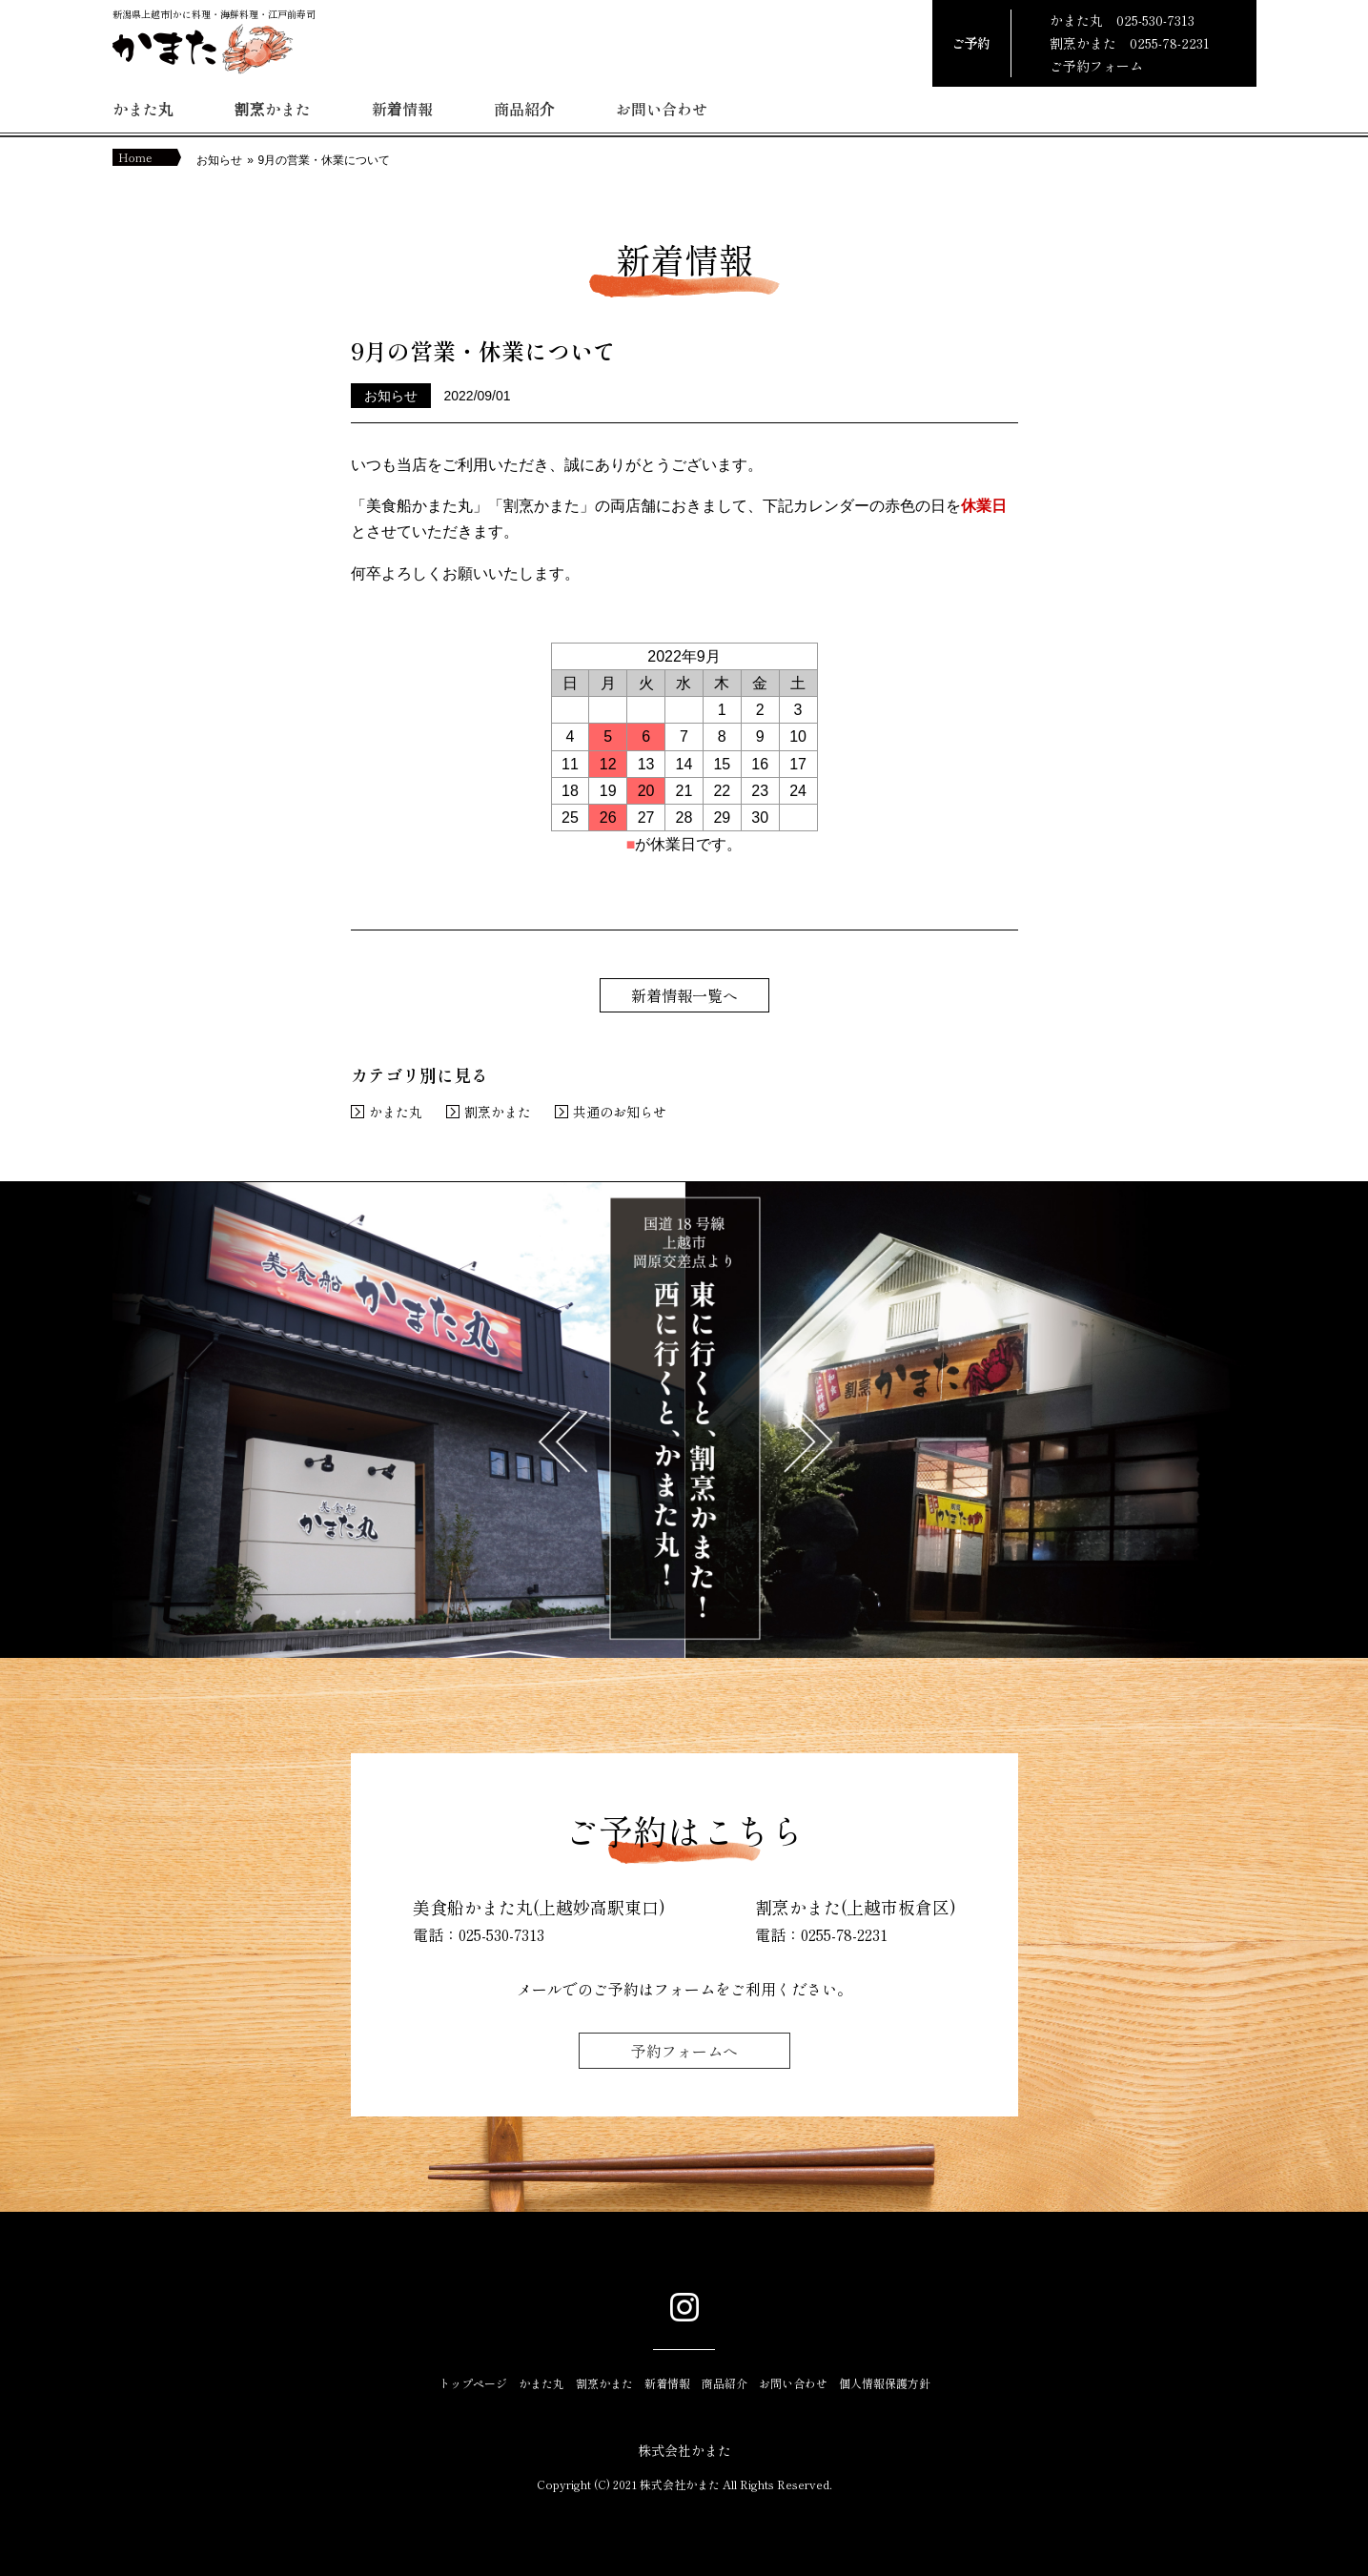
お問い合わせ (661, 108)
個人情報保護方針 (884, 2383)
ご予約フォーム (1096, 65)
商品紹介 (524, 108)
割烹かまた (273, 108)
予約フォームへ (684, 2050)
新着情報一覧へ (684, 995)
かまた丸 (143, 108)
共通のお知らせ (619, 1111)
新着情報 (402, 108)
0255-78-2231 (1170, 42)
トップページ (473, 2383)
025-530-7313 (1155, 20)
